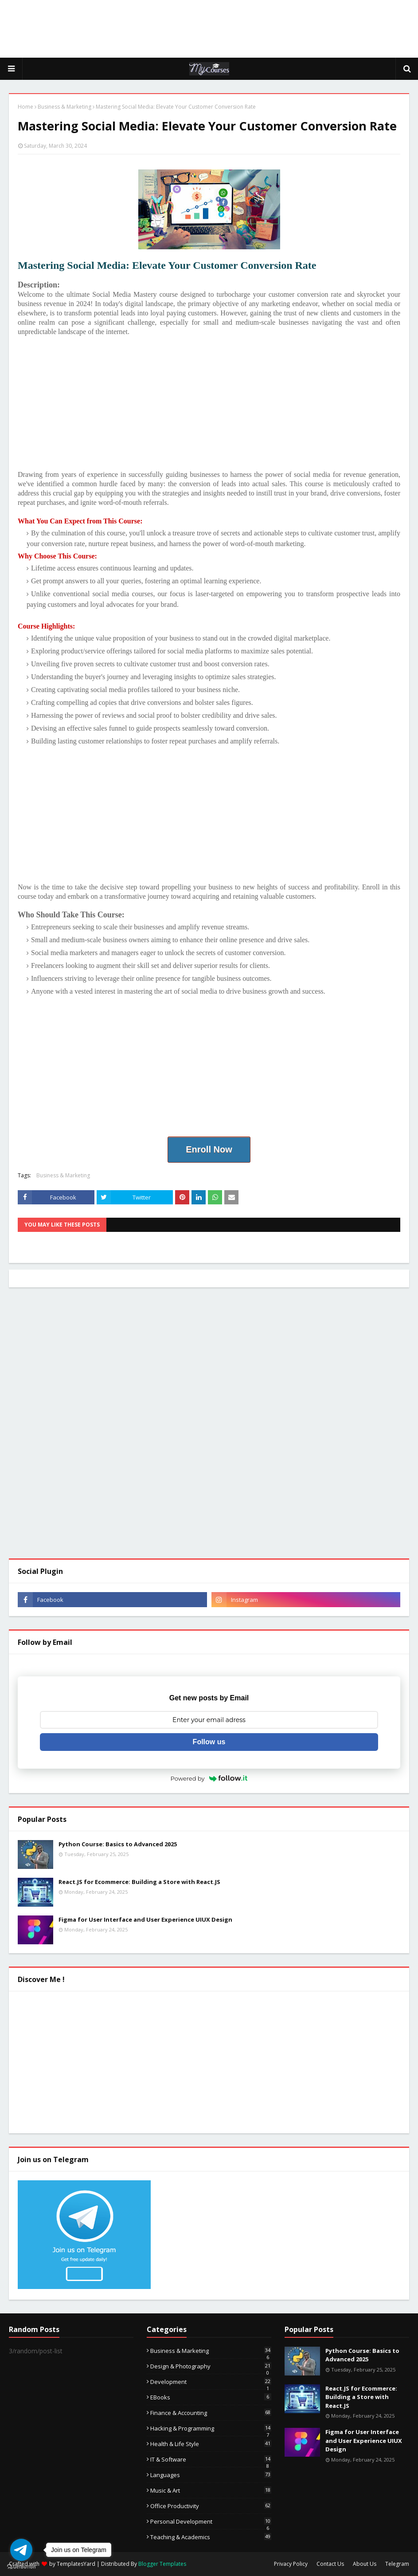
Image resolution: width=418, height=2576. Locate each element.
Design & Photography (210, 2366)
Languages (210, 2475)
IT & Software (210, 2459)
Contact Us (330, 2564)
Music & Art (210, 2490)
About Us (364, 2564)
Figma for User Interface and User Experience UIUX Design (145, 1919)
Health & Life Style (210, 2444)
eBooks (210, 2397)
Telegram (397, 2564)
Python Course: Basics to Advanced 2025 (118, 1844)
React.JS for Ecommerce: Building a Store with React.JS (139, 1882)
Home (25, 106)
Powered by (209, 1778)
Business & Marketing (64, 106)
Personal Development (210, 2521)
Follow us (209, 1742)
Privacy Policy (291, 2564)
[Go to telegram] (21, 2550)
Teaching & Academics (210, 2537)
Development (210, 2382)
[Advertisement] (209, 29)
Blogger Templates (162, 2564)
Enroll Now (209, 1149)
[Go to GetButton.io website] (21, 2567)
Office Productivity (210, 2506)
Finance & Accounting (210, 2413)
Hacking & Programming (210, 2428)
